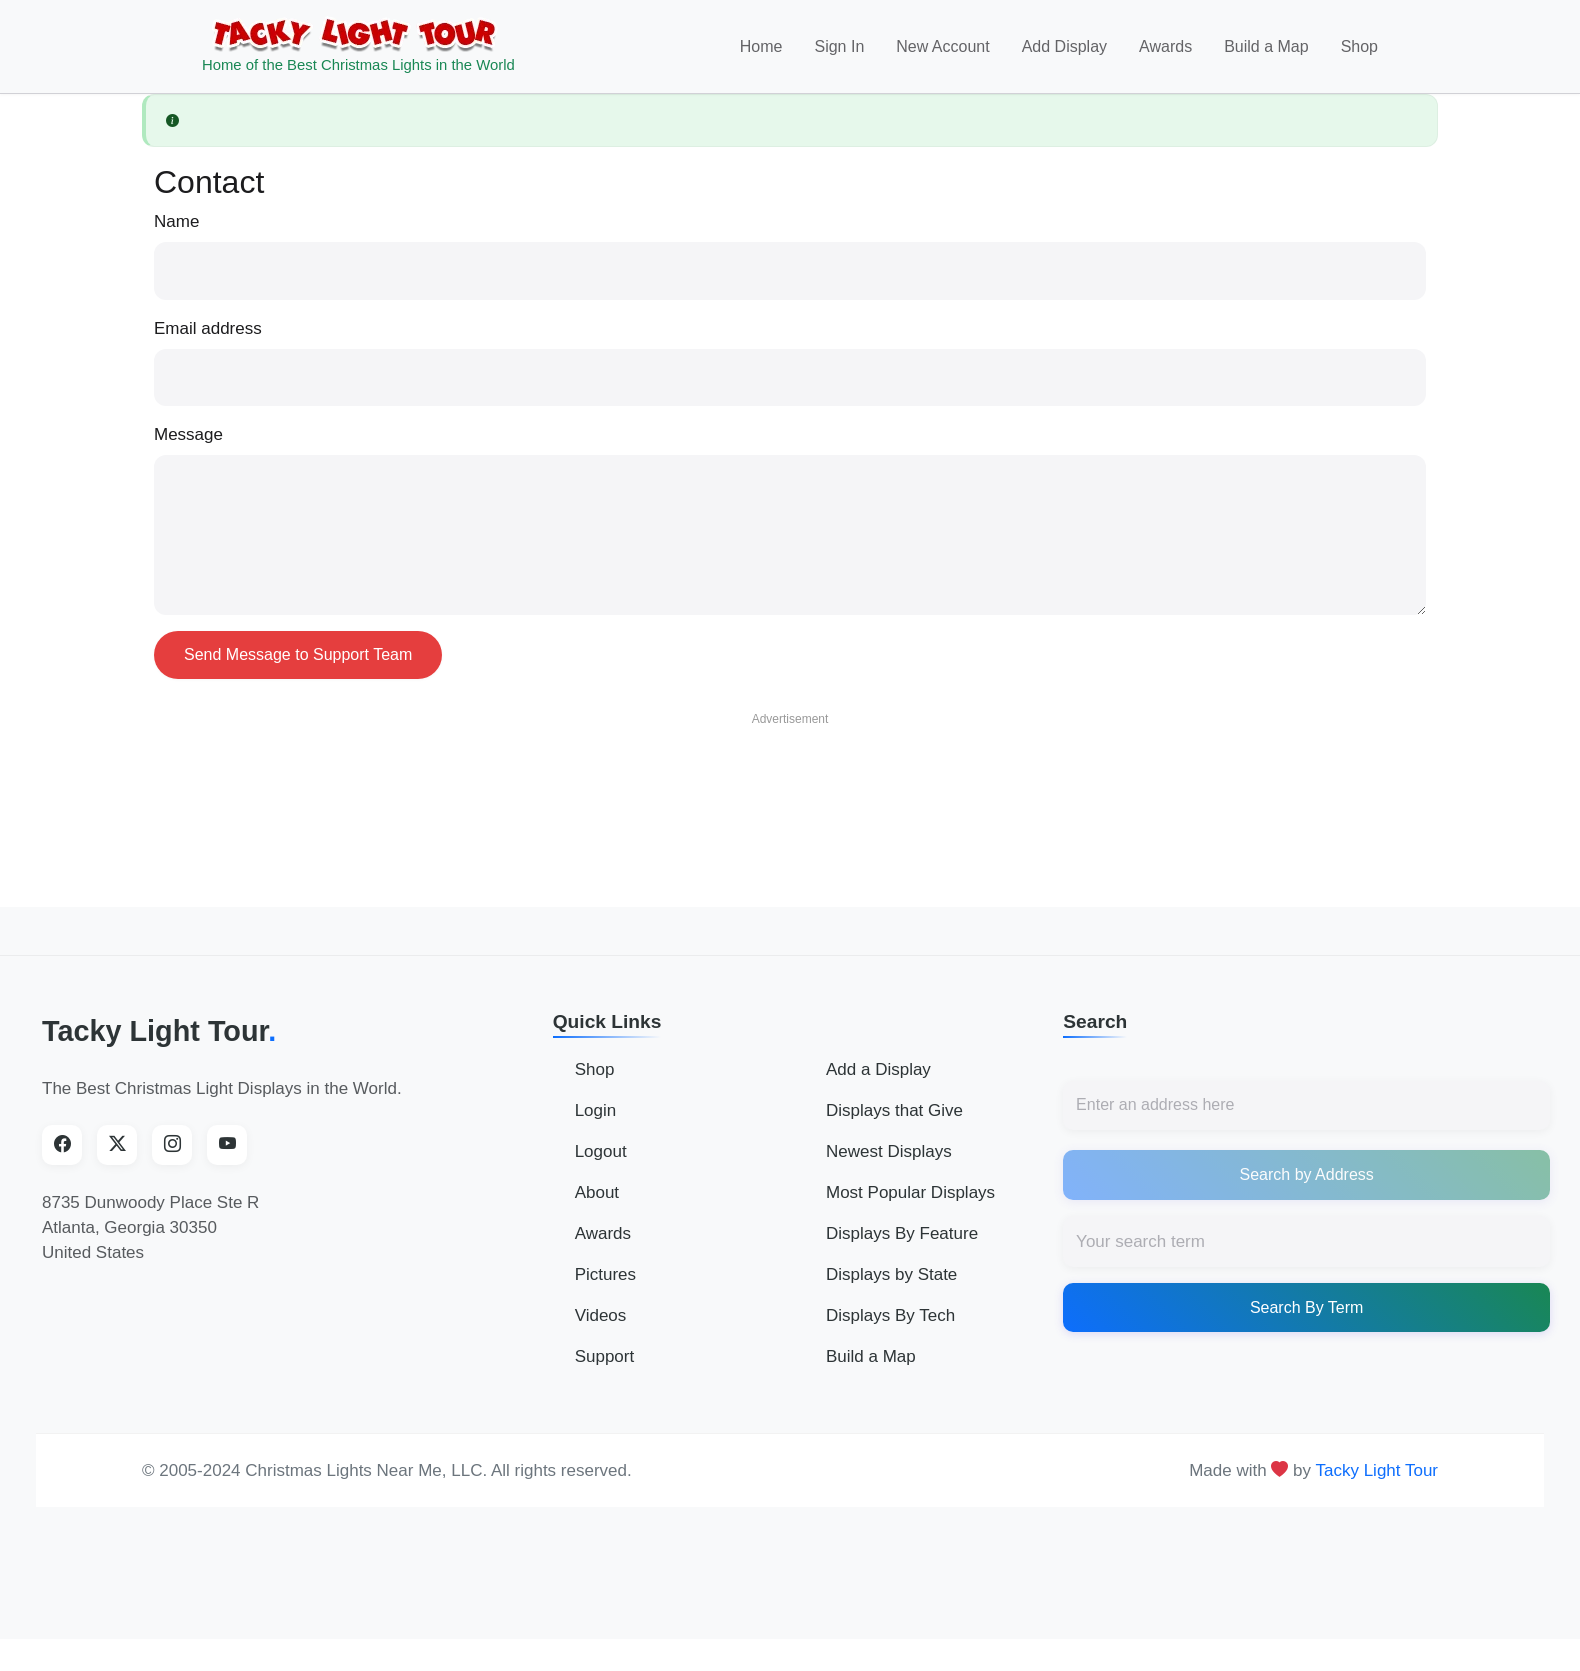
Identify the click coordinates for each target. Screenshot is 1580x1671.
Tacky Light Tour (159, 1031)
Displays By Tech (890, 1315)
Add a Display (878, 1069)
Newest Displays (889, 1151)
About (597, 1192)
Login (596, 1110)
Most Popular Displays (910, 1192)
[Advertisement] (790, 782)
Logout (601, 1151)
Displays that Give (894, 1110)
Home (761, 46)
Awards (1165, 46)
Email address (208, 328)
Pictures (605, 1274)
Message (188, 434)
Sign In (839, 46)
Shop (1359, 46)
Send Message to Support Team (298, 654)
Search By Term (1307, 1307)
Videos (601, 1315)
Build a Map (1266, 46)
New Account (942, 46)
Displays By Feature (902, 1233)
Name (176, 221)
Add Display (1064, 46)
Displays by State (891, 1274)
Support (605, 1356)
